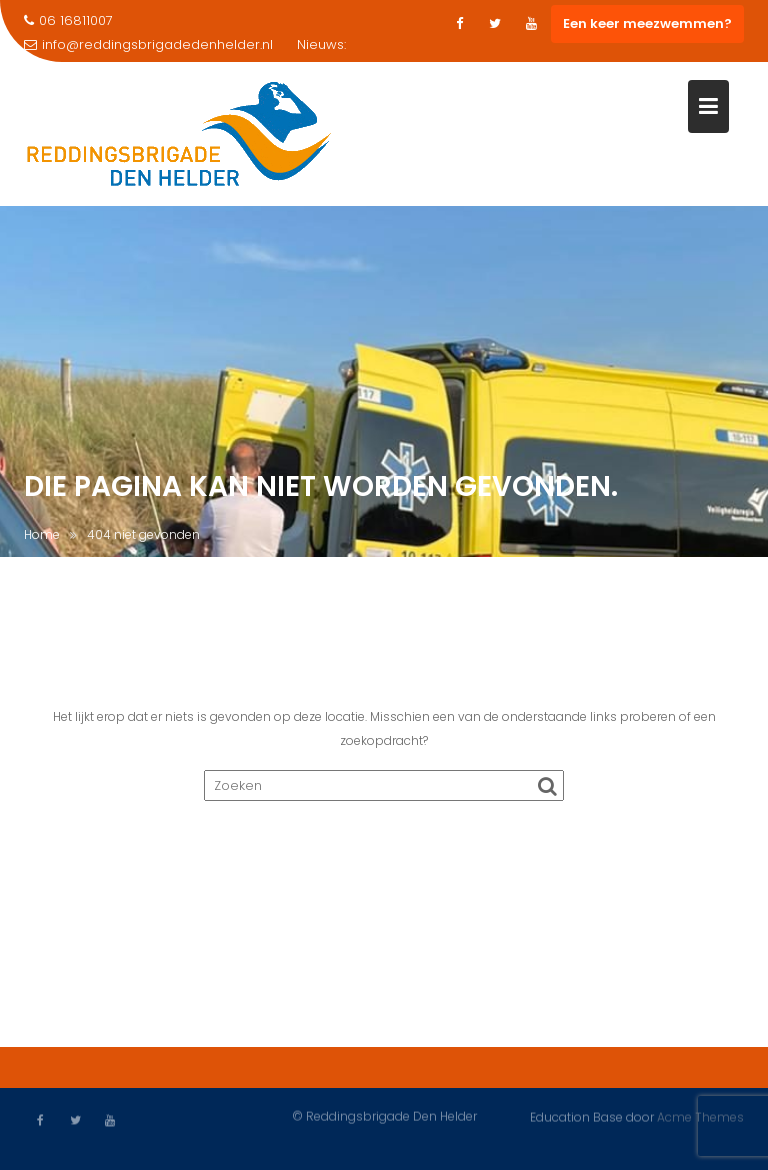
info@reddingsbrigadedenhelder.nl (148, 44)
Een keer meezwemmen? (647, 23)
